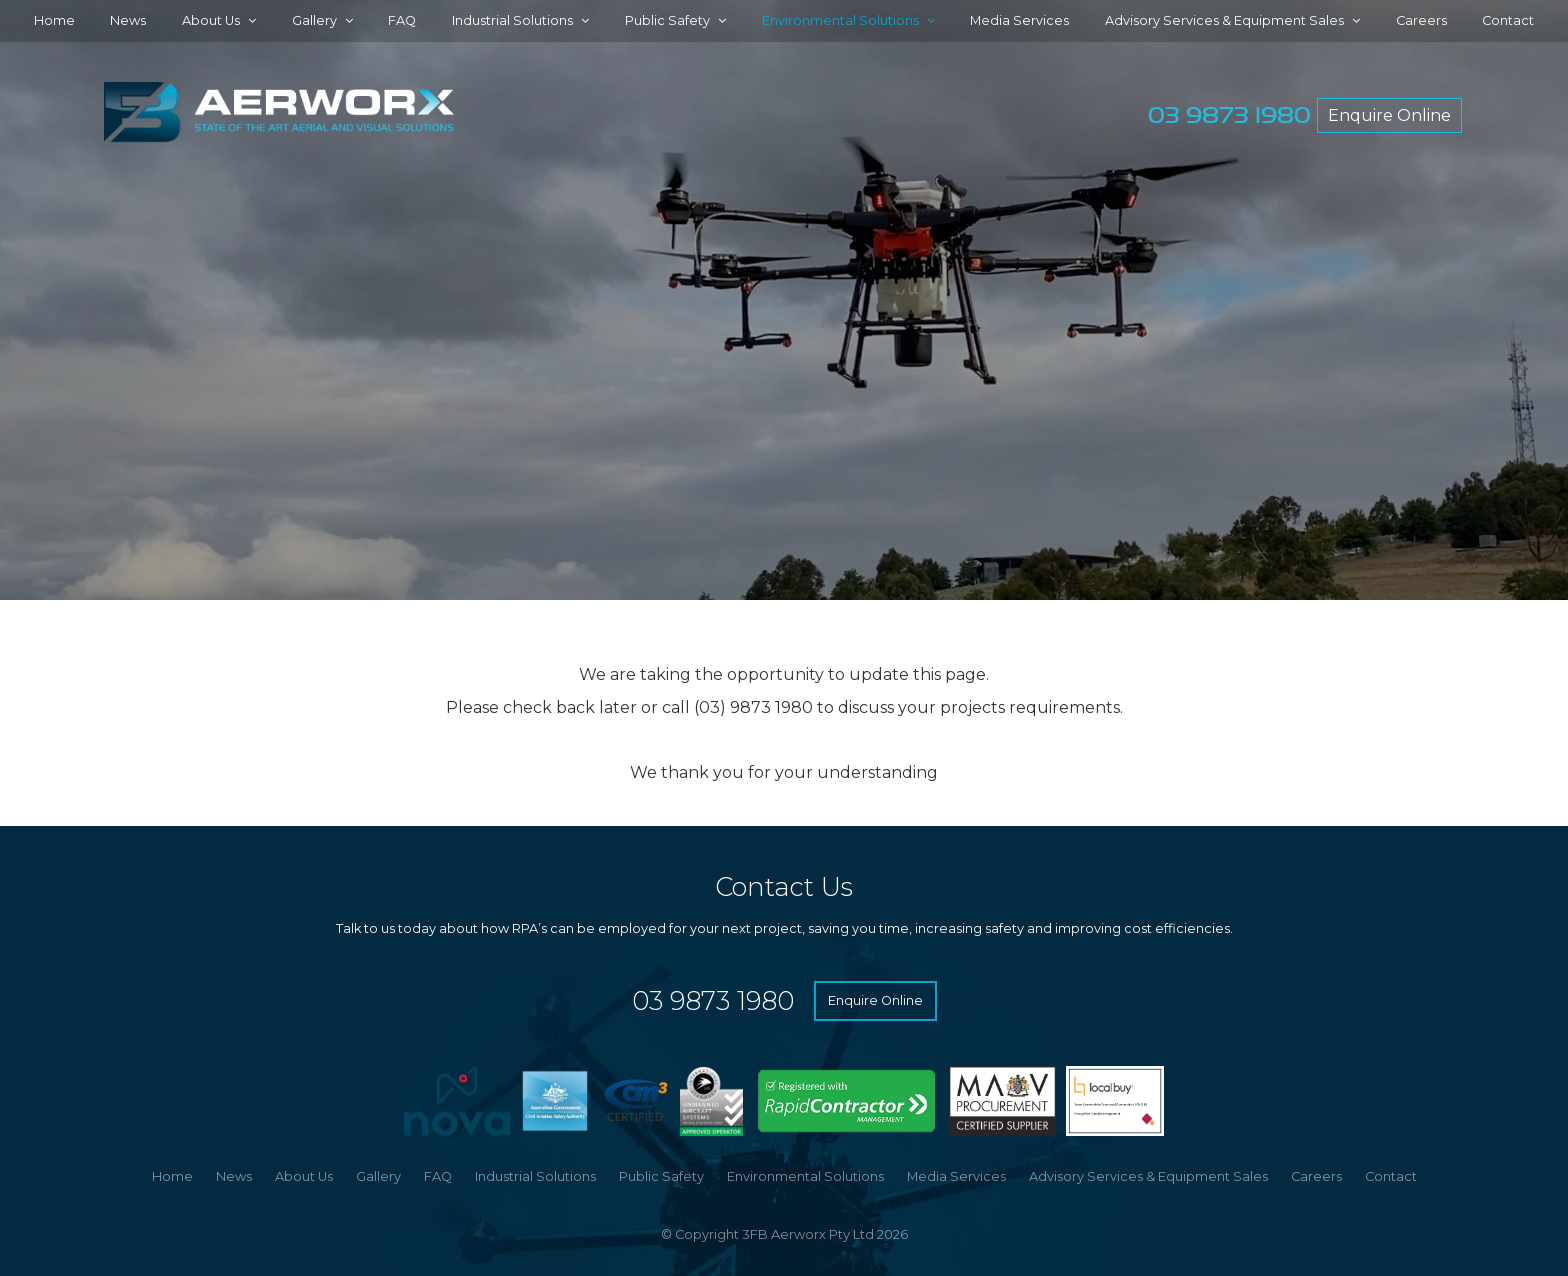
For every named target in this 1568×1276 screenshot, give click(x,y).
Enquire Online (1389, 115)
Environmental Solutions (840, 20)
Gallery (314, 20)
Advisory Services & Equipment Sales (1224, 20)
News (128, 20)
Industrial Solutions (512, 20)
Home (54, 20)
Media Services (1019, 20)
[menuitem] (172, 1177)
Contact (1508, 20)
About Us (211, 20)
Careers (1421, 20)
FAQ (402, 20)
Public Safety (667, 20)
